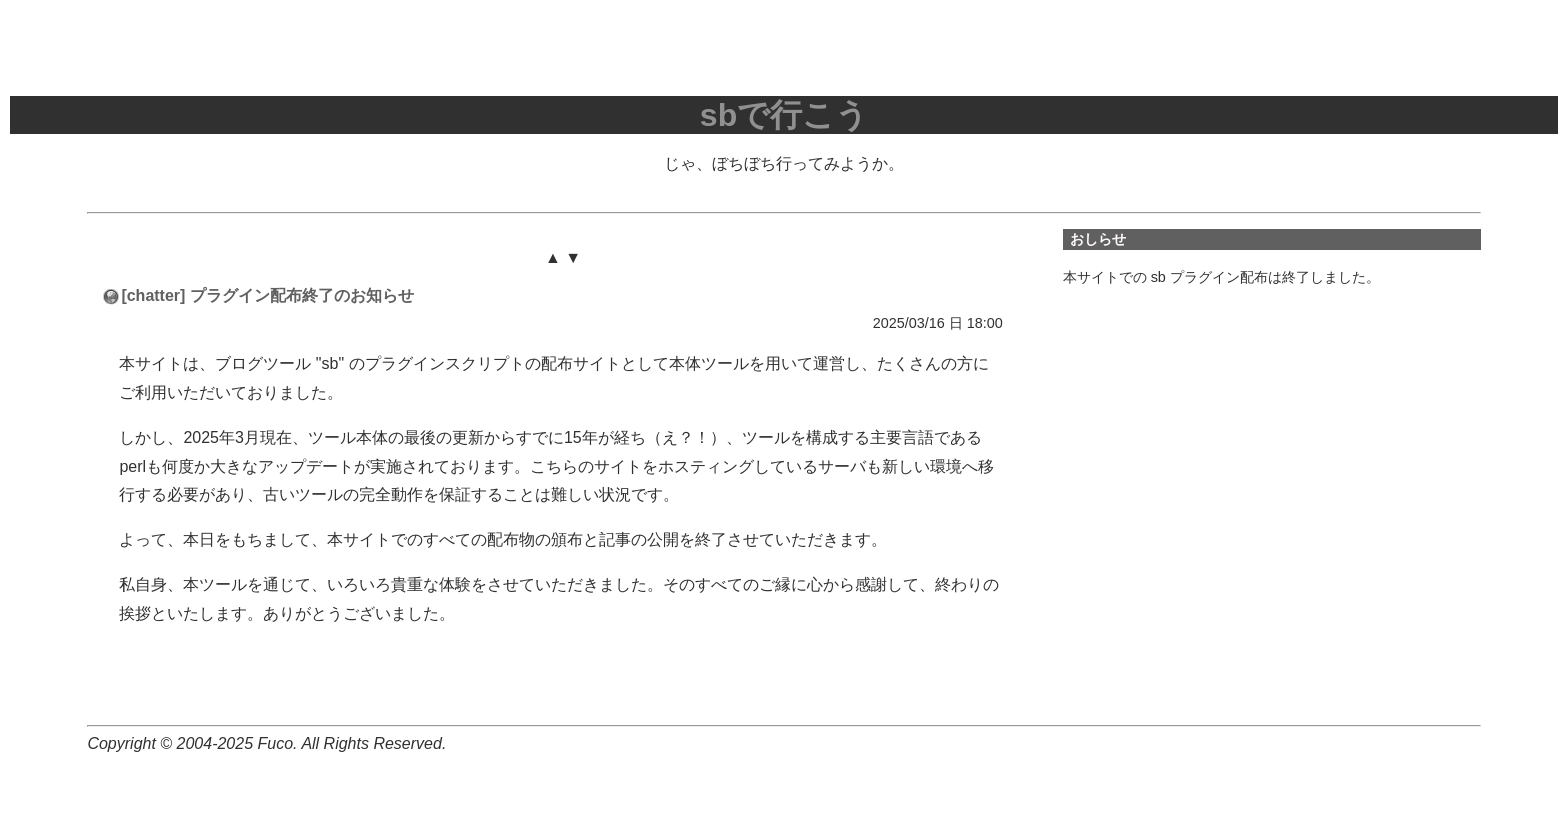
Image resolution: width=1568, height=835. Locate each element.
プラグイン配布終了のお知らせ (302, 295)
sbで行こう (784, 115)
